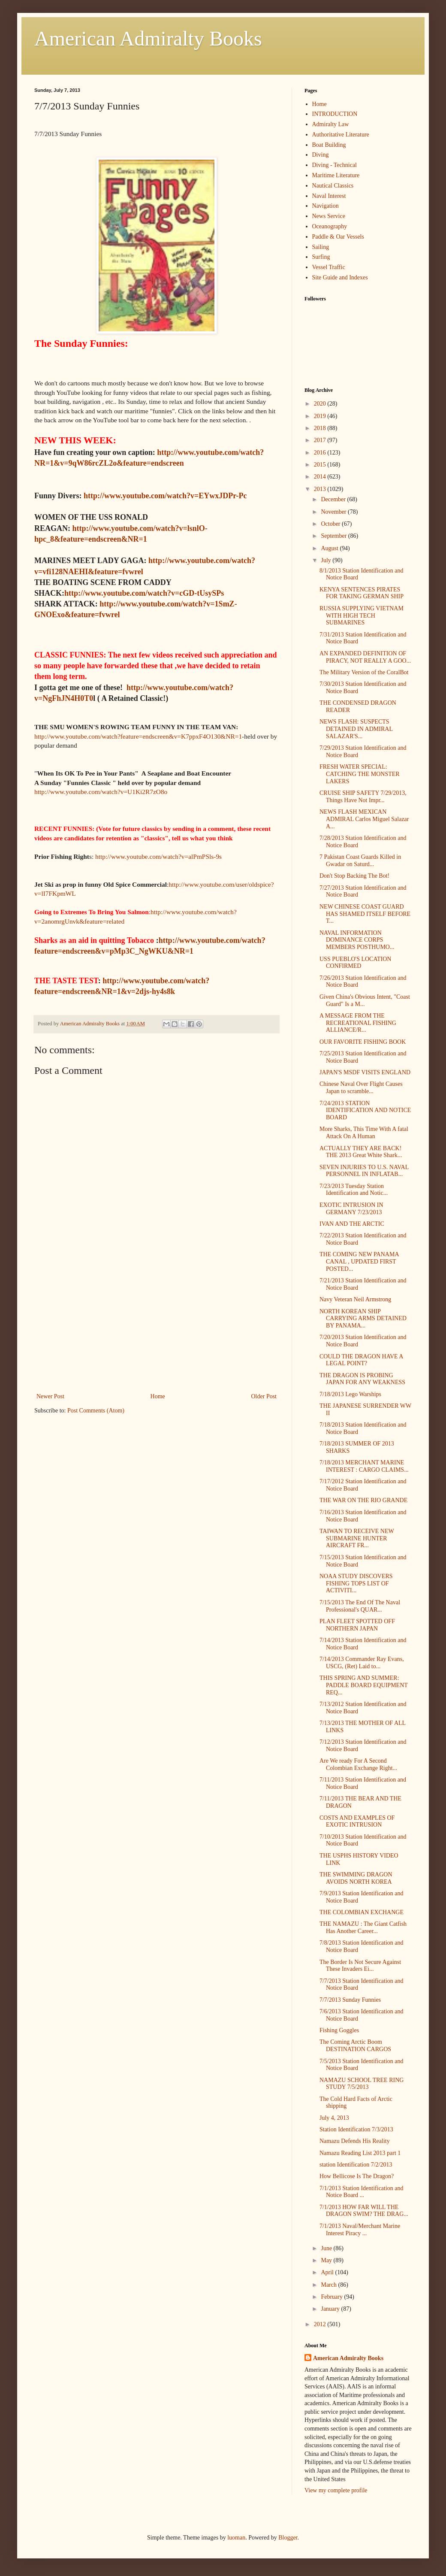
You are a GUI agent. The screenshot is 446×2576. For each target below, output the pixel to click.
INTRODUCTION (335, 114)
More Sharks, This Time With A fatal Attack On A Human (363, 1133)
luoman (236, 2537)
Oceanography (329, 226)
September (334, 536)
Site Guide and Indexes (340, 277)
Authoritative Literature (340, 134)
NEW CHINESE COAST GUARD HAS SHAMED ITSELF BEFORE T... (364, 913)
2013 (321, 489)
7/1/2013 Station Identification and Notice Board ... (361, 2192)
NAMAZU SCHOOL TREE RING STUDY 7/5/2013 (361, 2084)
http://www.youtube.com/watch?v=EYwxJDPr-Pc (165, 495)
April (328, 2272)
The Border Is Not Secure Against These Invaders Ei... (360, 1966)
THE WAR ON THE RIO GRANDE (363, 1500)
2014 (321, 476)
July (326, 560)
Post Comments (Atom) (95, 1410)
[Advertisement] (156, 1326)
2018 (321, 428)
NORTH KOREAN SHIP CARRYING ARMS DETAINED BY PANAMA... (363, 1318)
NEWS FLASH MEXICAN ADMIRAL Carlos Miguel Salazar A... (364, 819)
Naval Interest (329, 196)
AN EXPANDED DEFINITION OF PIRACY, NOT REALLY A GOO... (365, 657)
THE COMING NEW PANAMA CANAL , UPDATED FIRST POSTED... (359, 1261)
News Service (328, 216)
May (327, 2260)
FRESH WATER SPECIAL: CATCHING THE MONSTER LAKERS (359, 774)
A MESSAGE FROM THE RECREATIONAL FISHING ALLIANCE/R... (357, 1022)
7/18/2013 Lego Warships (350, 1394)
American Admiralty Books (148, 38)
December (334, 499)
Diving (320, 155)
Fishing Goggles (339, 2030)
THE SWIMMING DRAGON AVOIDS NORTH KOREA (355, 1878)
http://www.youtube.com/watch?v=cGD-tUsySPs (144, 593)
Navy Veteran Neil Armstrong (355, 1299)
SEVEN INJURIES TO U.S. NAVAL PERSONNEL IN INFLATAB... (364, 1171)
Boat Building (329, 145)
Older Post (264, 1396)
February (332, 2297)
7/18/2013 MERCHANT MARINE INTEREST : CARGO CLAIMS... (364, 1466)
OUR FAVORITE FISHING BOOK (362, 1042)
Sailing (320, 247)
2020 (321, 403)
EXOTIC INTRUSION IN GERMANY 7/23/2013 (351, 1208)
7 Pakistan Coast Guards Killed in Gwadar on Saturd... (360, 860)
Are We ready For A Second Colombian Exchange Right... (358, 1764)
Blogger (287, 2537)
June (327, 2248)
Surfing (321, 257)
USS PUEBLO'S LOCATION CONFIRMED (355, 963)
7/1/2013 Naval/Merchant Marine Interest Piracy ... (359, 2230)
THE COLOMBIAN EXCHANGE (361, 1912)
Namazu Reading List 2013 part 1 (360, 2153)
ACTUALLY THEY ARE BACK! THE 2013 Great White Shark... (360, 1152)
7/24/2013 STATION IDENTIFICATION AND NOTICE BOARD (365, 1110)
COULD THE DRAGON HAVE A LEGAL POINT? (361, 1360)
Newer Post (50, 1396)
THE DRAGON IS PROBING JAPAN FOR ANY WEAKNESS (362, 1379)
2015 (321, 464)
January (331, 2309)
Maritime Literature (336, 175)
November (334, 512)
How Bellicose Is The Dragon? (356, 2176)
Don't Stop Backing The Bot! (354, 876)
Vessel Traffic (328, 267)
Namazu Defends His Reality (354, 2141)
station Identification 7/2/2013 (355, 2164)
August (330, 548)
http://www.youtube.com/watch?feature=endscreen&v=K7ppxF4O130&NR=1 (138, 736)
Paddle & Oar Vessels (338, 236)
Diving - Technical (334, 165)
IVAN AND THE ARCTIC (351, 1224)
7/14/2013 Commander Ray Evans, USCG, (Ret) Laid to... (361, 1663)
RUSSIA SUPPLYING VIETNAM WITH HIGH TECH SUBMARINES (361, 615)
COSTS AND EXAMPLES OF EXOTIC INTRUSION (357, 1821)
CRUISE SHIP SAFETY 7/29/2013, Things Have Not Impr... (363, 796)
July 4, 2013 (334, 2118)
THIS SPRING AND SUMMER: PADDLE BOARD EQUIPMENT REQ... (363, 1685)
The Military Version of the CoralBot (364, 672)
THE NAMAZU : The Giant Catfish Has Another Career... (363, 1927)
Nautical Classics (333, 185)
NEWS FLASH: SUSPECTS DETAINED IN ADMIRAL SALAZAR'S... (355, 728)
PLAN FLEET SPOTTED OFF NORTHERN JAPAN (357, 1625)
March (329, 2285)
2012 (321, 2324)
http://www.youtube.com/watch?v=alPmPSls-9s (158, 856)
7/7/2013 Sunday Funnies (350, 2000)
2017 (321, 440)
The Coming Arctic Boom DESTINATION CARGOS (355, 2045)
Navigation (325, 206)
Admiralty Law (330, 124)
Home (158, 1396)
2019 (321, 416)
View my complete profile (336, 2490)
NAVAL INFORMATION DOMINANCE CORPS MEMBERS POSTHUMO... (356, 940)
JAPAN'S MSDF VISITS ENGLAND (364, 1072)
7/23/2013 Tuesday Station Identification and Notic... (353, 1190)
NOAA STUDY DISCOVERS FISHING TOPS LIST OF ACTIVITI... (356, 1583)
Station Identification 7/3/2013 (356, 2129)
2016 (321, 452)
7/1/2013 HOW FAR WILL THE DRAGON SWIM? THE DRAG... (363, 2211)
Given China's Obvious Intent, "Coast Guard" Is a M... (364, 1000)
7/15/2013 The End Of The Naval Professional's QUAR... (359, 1606)
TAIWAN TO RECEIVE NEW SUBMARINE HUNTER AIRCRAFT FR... (356, 1538)
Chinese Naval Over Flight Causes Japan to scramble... (361, 1087)
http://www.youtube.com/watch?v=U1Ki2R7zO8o (100, 791)
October (331, 524)
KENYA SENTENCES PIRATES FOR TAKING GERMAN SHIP (361, 593)
